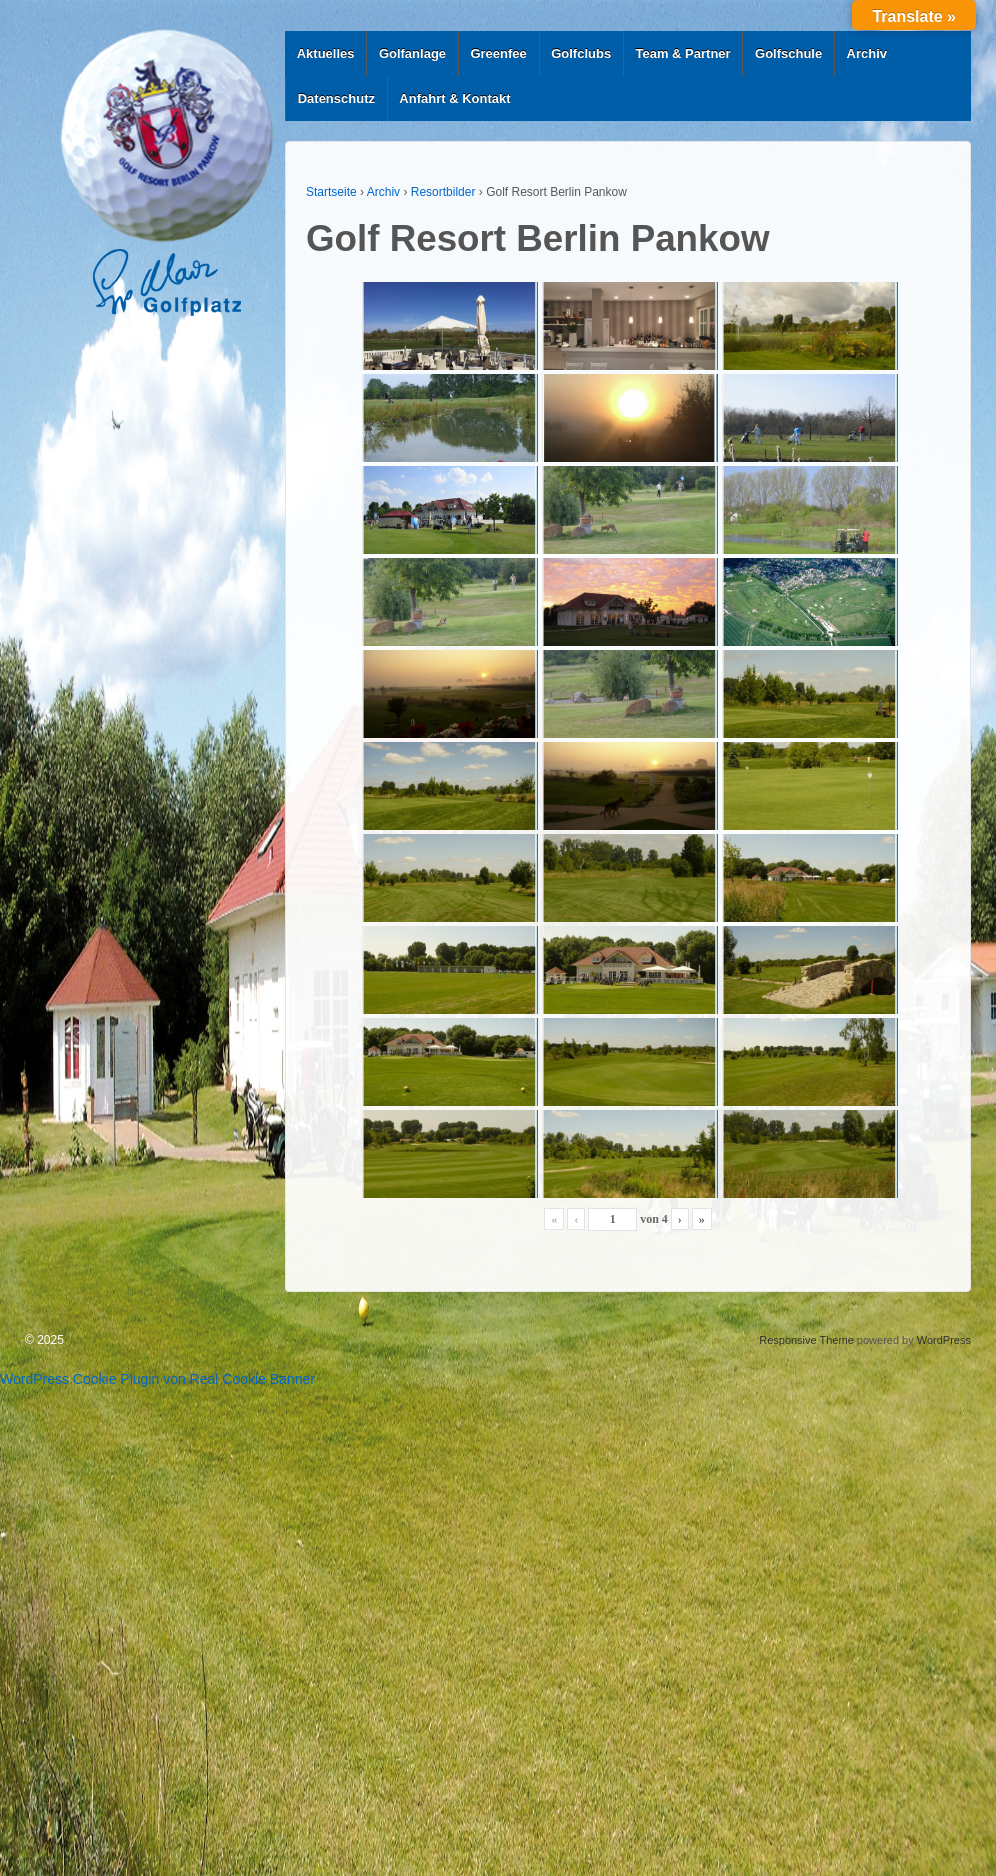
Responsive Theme (806, 1340)
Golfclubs (581, 53)
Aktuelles (326, 53)
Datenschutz (336, 98)
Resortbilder (443, 192)
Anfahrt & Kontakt (454, 98)
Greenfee (498, 53)
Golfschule (788, 53)
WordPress (944, 1340)
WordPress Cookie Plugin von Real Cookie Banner (157, 1379)
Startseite (331, 192)
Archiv (867, 53)
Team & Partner (683, 53)
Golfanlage (412, 53)
